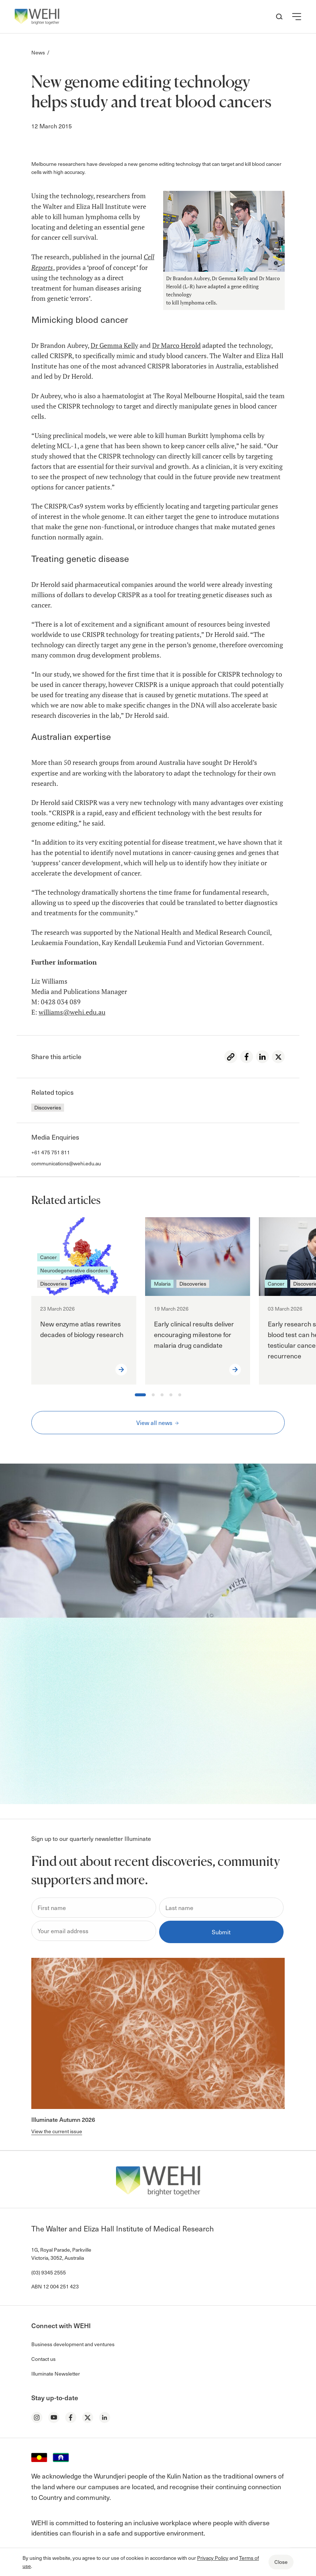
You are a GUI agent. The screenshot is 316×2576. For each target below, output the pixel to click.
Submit (221, 1931)
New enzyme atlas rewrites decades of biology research (81, 1329)
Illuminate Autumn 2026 (63, 2119)
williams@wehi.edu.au (72, 1012)
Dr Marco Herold (176, 345)
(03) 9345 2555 (48, 2272)
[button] (296, 16)
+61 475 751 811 (50, 1152)
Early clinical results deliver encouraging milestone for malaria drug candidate (194, 1334)
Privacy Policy (212, 2558)
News (38, 52)
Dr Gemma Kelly (114, 345)
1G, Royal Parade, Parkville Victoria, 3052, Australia (61, 2254)
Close (281, 2562)
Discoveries (47, 1107)
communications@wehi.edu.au (66, 1163)
